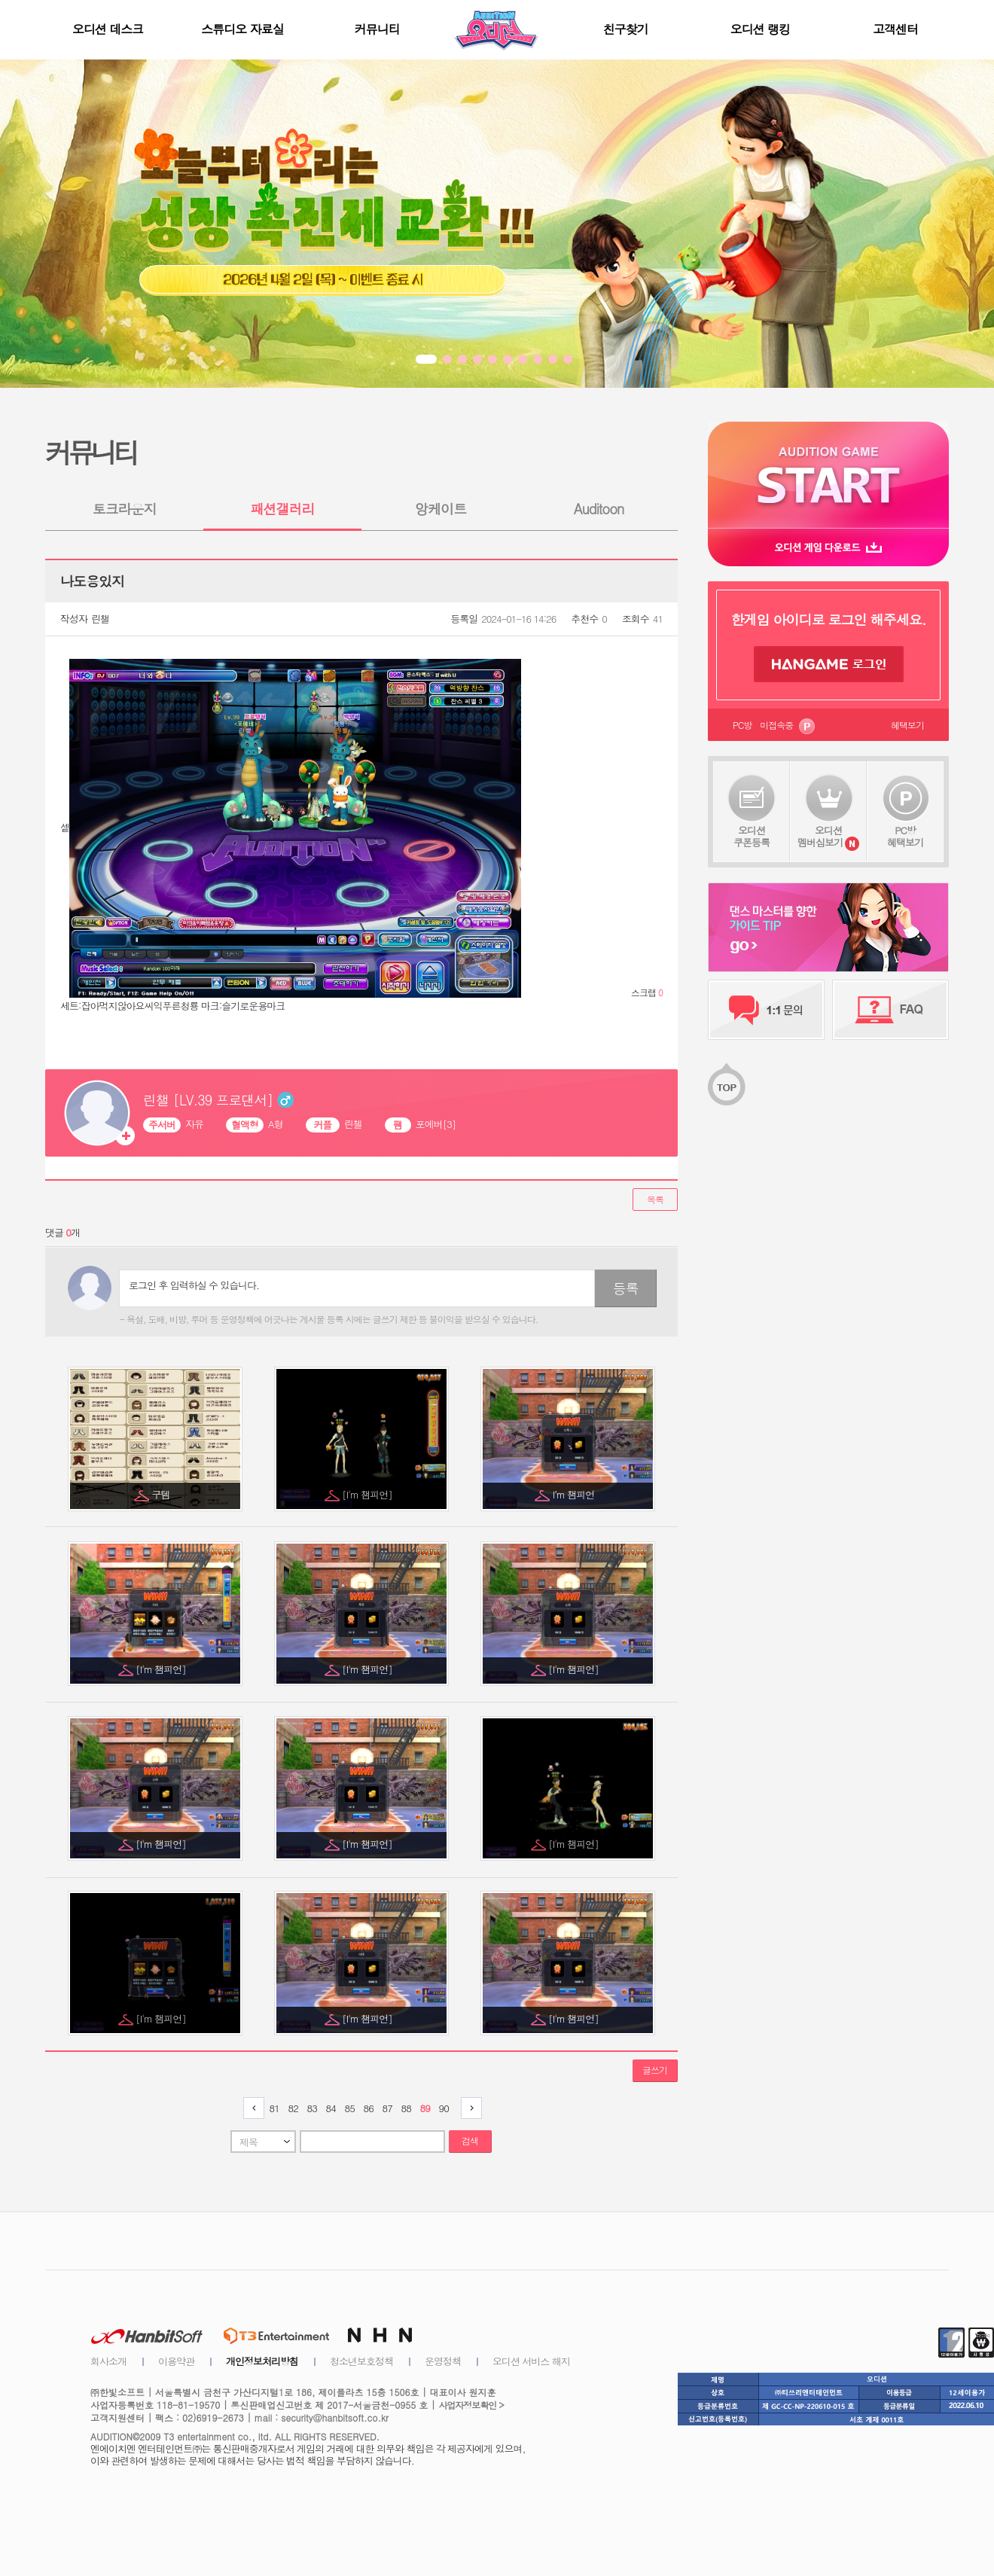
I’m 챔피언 (575, 1494)
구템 (162, 1494)
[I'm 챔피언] (368, 1494)
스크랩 (647, 992)
